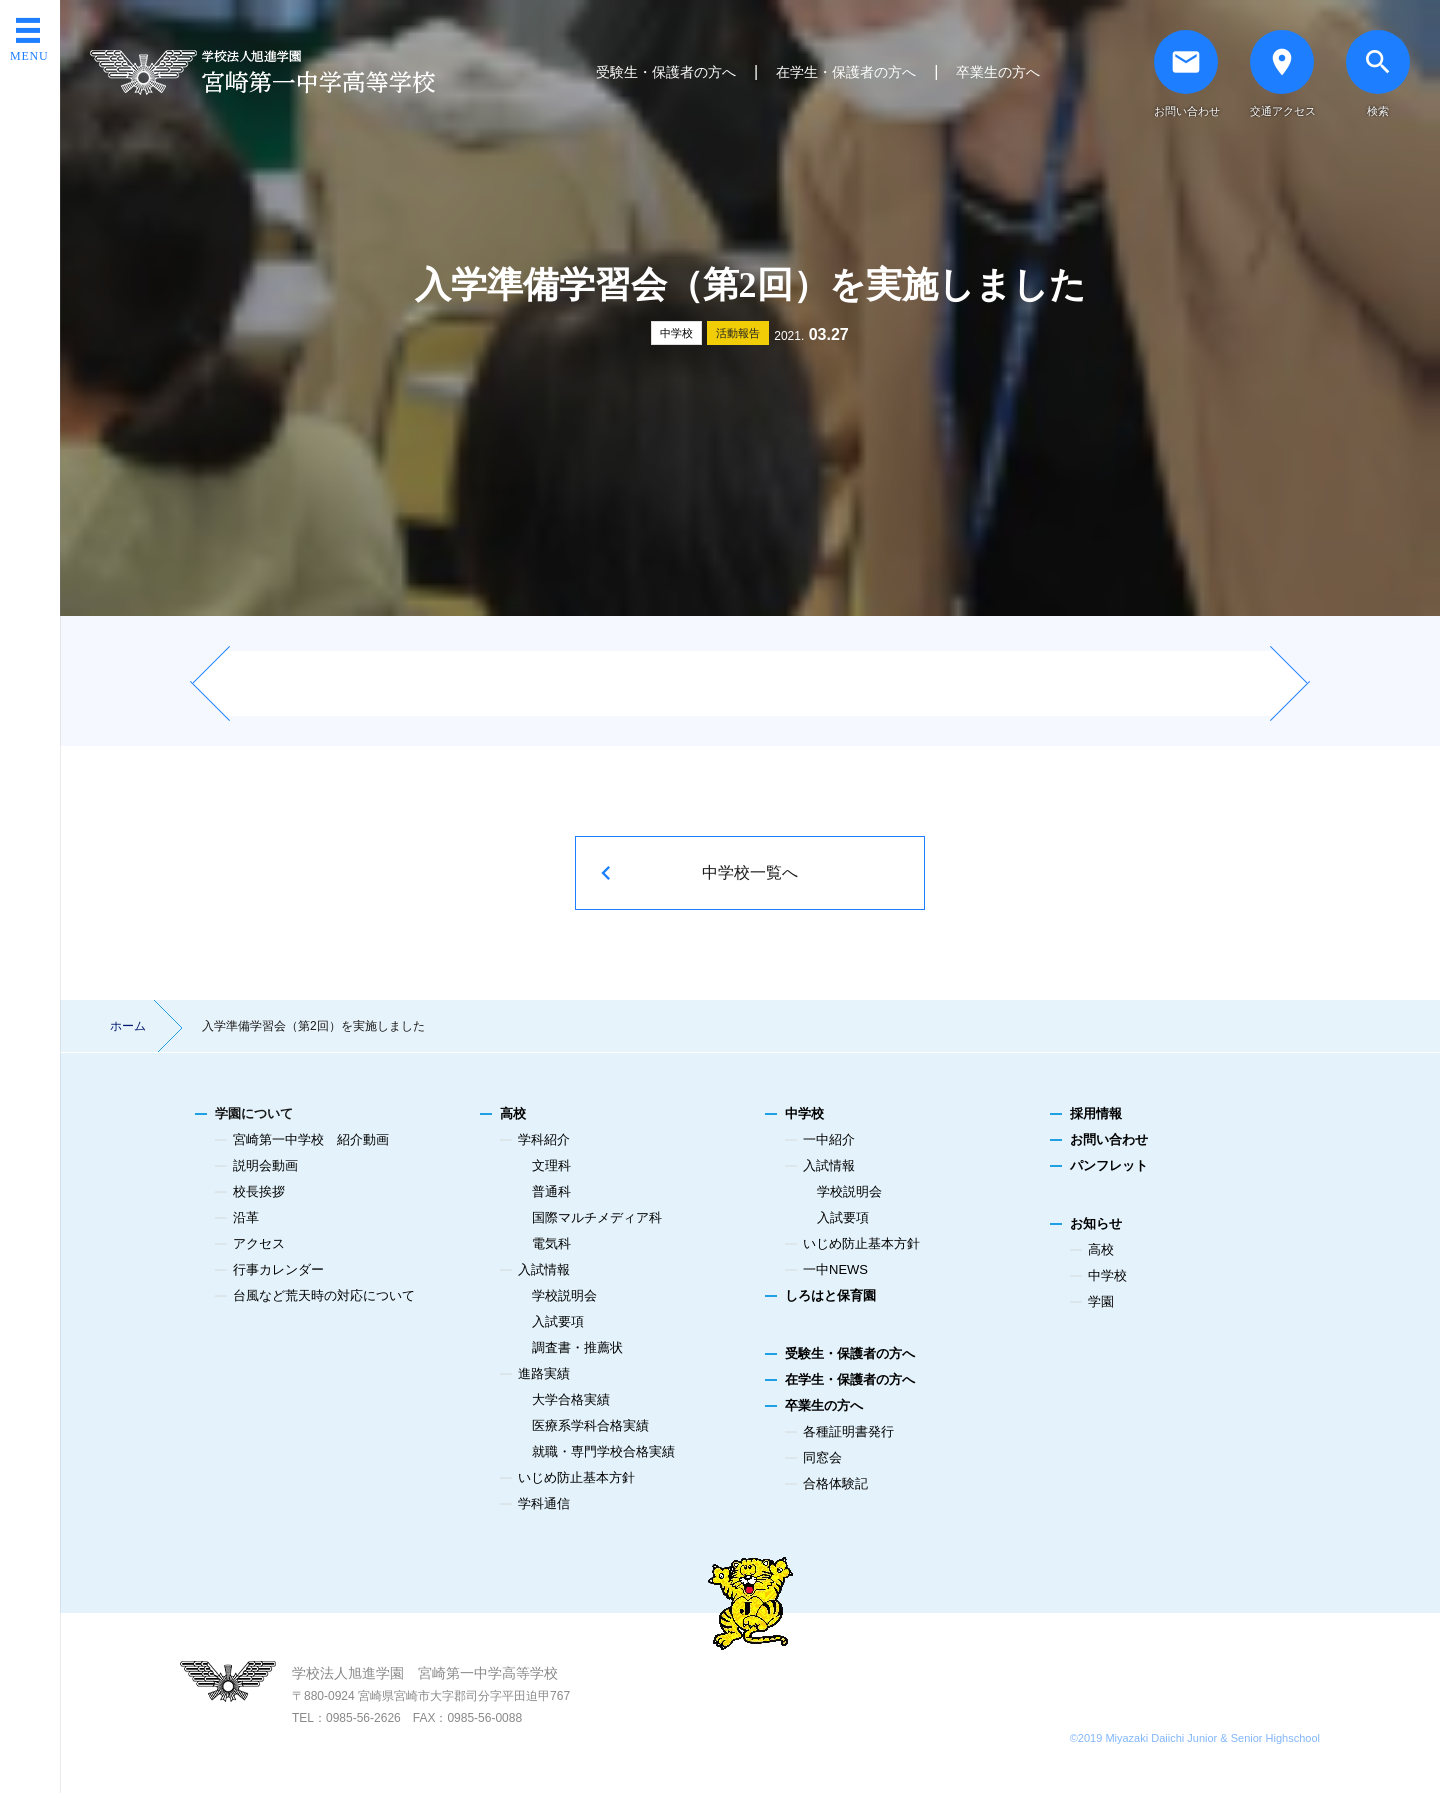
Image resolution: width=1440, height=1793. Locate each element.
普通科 (551, 1191)
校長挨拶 (259, 1191)
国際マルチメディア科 (597, 1217)
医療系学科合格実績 (590, 1425)
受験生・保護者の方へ (666, 72)
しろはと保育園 (830, 1295)
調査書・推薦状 (577, 1347)
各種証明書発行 (848, 1431)
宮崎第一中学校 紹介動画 (311, 1139)
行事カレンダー (278, 1269)
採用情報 (1096, 1113)
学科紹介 (544, 1139)
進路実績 (544, 1373)
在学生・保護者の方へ (846, 72)
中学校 (676, 333)
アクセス (259, 1243)
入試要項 (558, 1321)
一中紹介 (829, 1139)
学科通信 (544, 1503)
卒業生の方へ (998, 72)
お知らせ (1096, 1223)
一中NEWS (835, 1269)
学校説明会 (564, 1295)
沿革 (246, 1217)
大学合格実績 (571, 1399)
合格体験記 (835, 1483)
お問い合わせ (1109, 1139)
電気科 (551, 1243)
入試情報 (544, 1269)
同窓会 (822, 1457)
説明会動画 (265, 1165)
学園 (1101, 1301)
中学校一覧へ (750, 872)
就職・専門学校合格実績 (603, 1451)
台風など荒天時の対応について (324, 1295)
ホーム (128, 1026)
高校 (513, 1113)
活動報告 (738, 333)
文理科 (551, 1165)
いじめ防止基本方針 (576, 1477)
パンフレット (1109, 1165)
